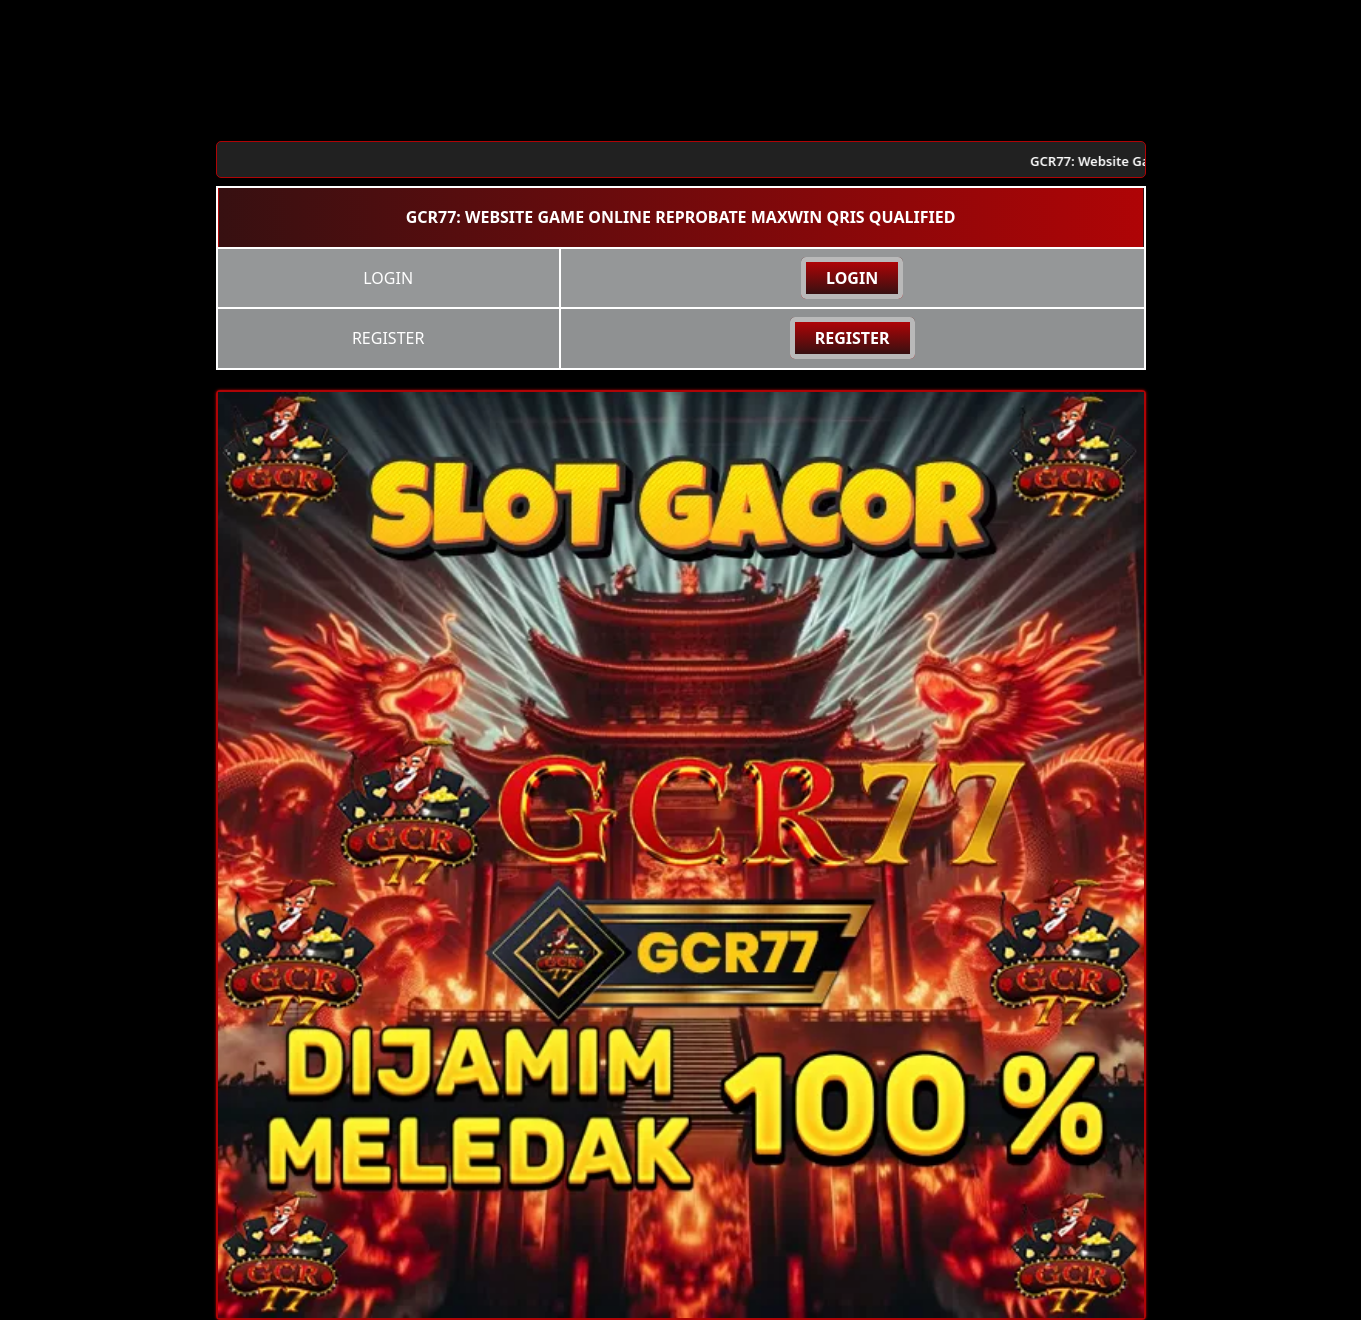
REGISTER (852, 338)
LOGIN (852, 278)
